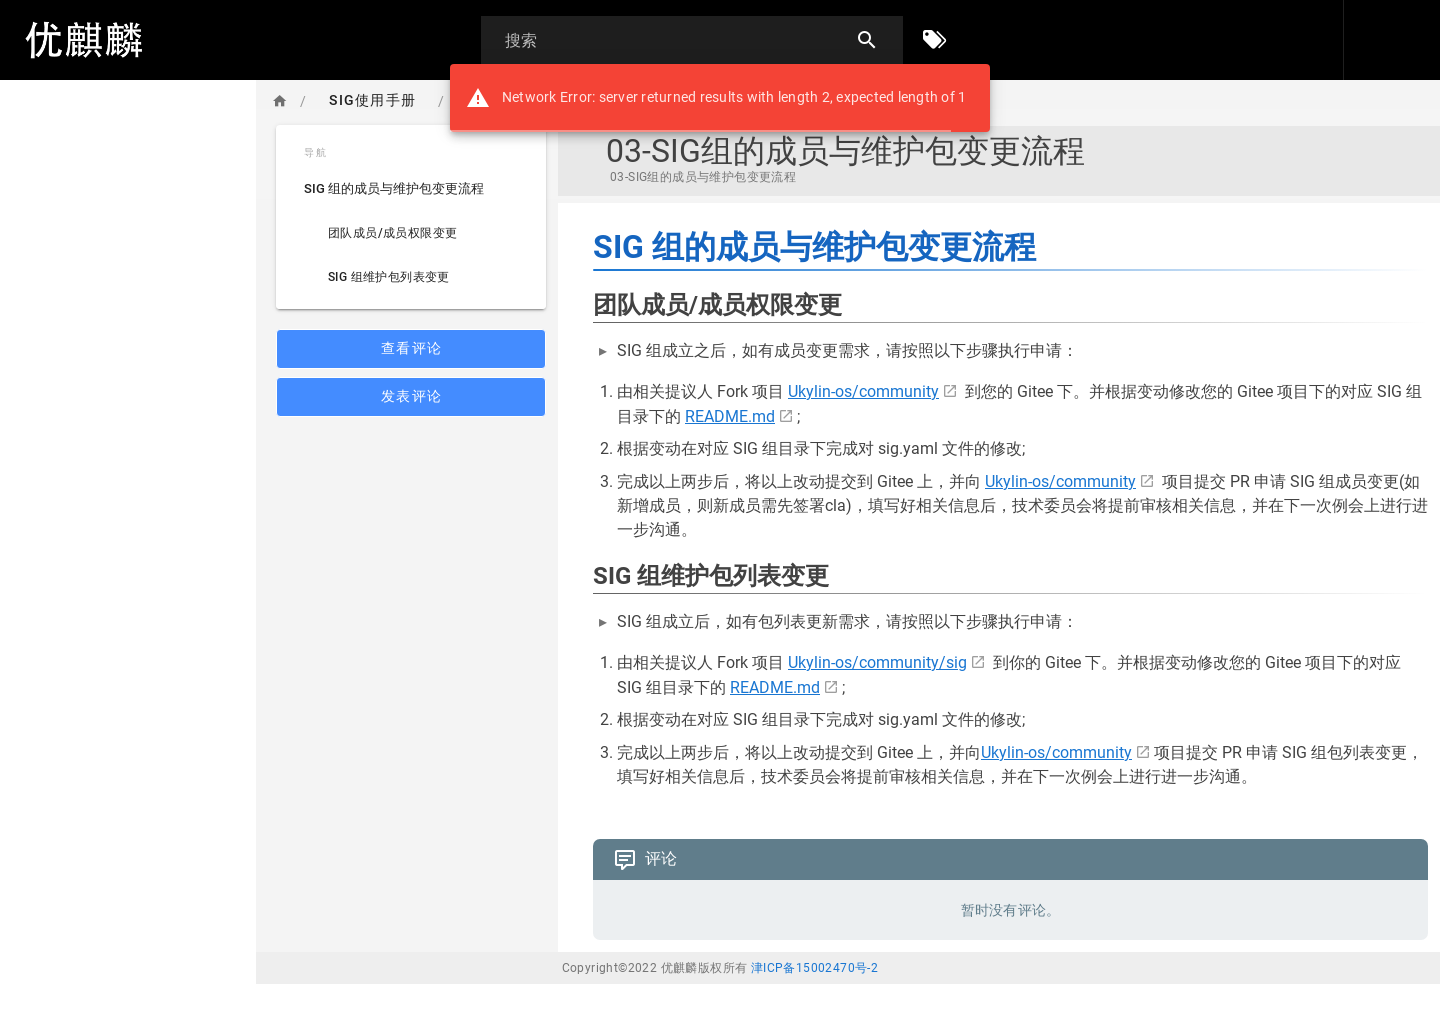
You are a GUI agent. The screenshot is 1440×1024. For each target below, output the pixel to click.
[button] (1299, 40)
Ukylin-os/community (863, 391)
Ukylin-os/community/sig (877, 662)
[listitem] (411, 189)
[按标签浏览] (935, 40)
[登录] (1388, 40)
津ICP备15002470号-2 (814, 968)
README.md (730, 416)
